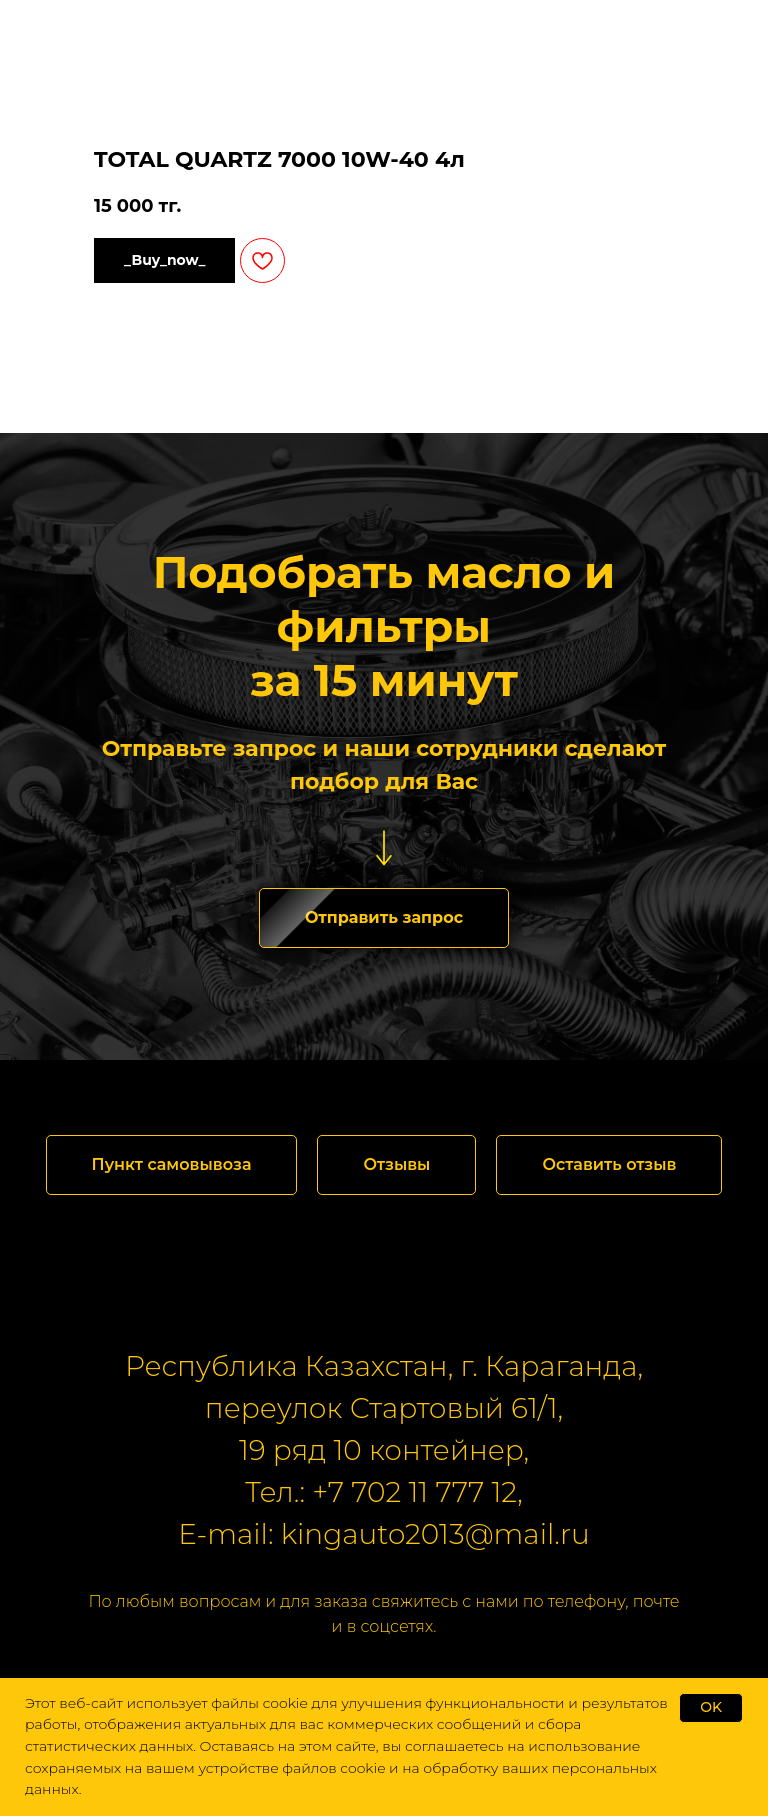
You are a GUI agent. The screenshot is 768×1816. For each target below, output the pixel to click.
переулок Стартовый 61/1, (384, 1408)
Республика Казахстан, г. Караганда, (384, 1366)
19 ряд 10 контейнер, (384, 1450)
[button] (384, 918)
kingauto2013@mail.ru (435, 1534)
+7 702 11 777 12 (414, 1492)
